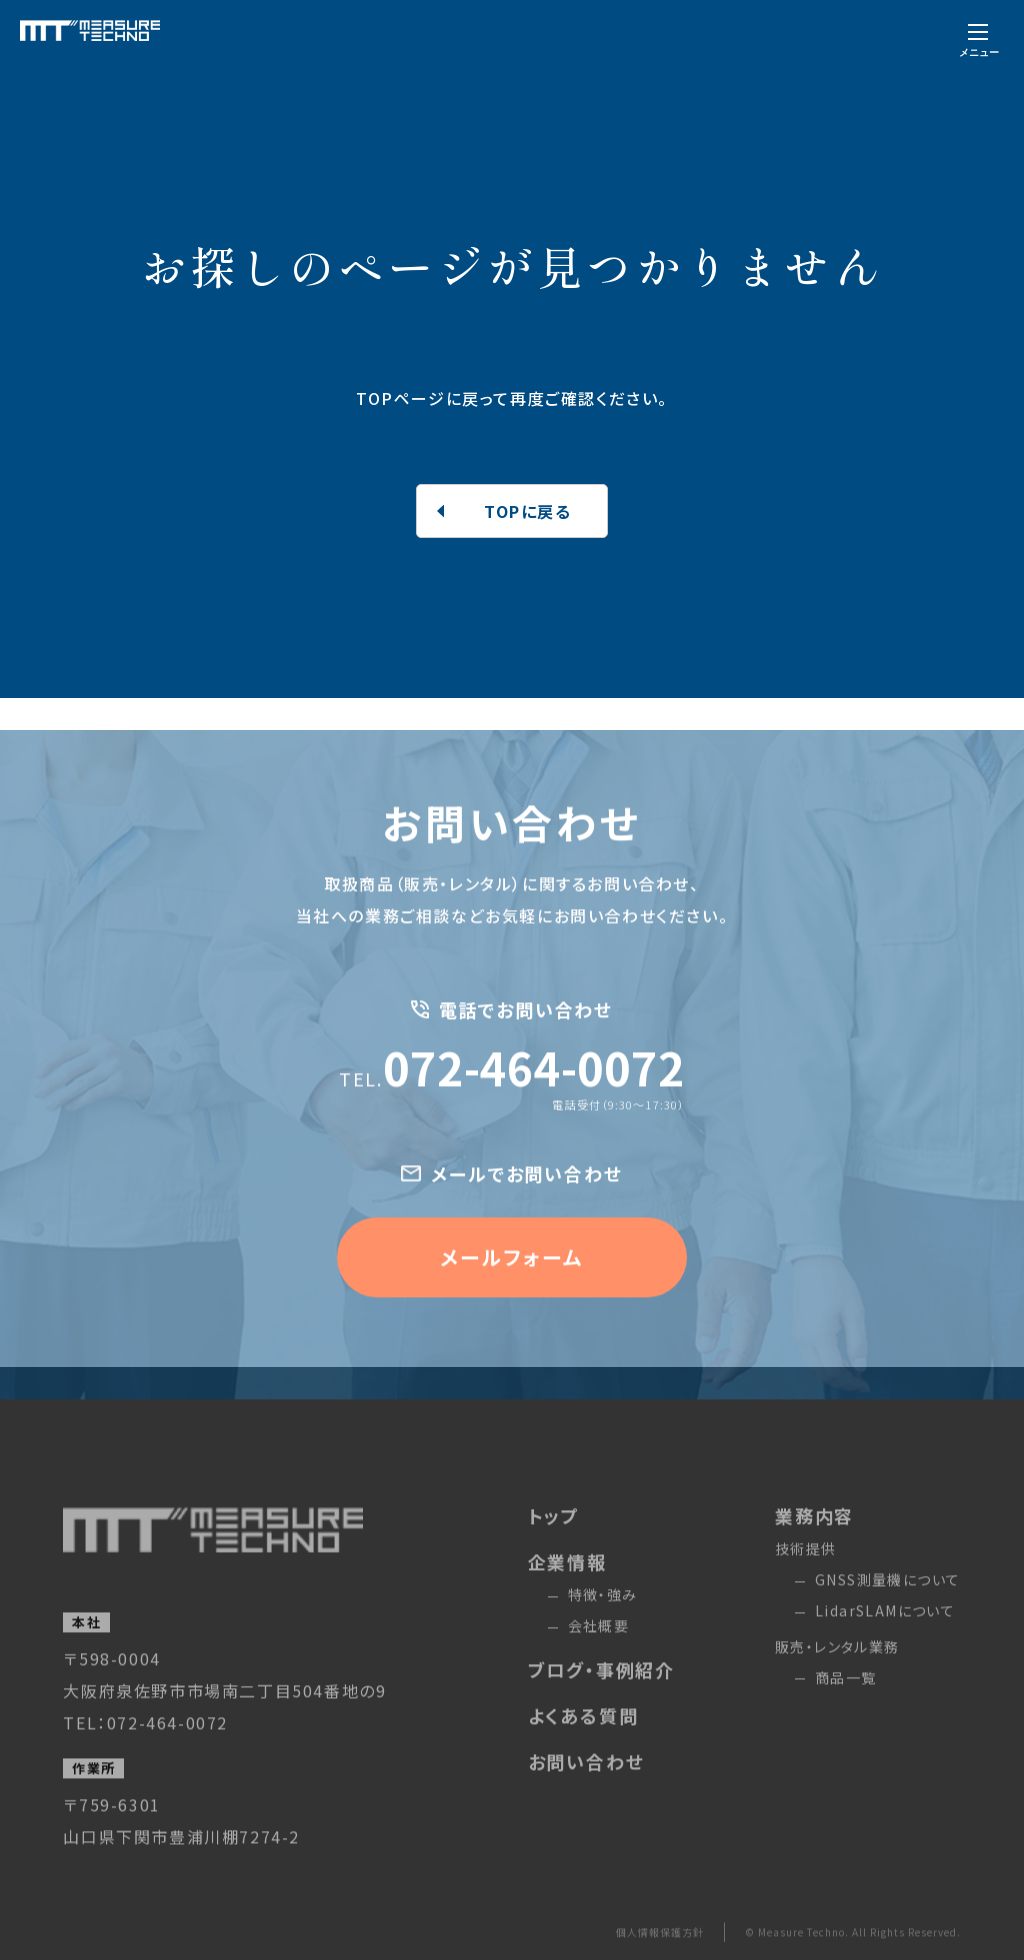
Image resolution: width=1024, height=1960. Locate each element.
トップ (554, 1549)
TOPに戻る (528, 511)
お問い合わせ (586, 1795)
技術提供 (806, 1582)
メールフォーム (511, 1290)
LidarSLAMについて (885, 1644)
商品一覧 (846, 1711)
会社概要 (599, 1659)
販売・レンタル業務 (837, 1680)
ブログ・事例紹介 (601, 1703)
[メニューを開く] (979, 38)
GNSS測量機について (887, 1613)
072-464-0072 (512, 1100)
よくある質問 (583, 1749)
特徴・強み (603, 1628)
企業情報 (567, 1595)
